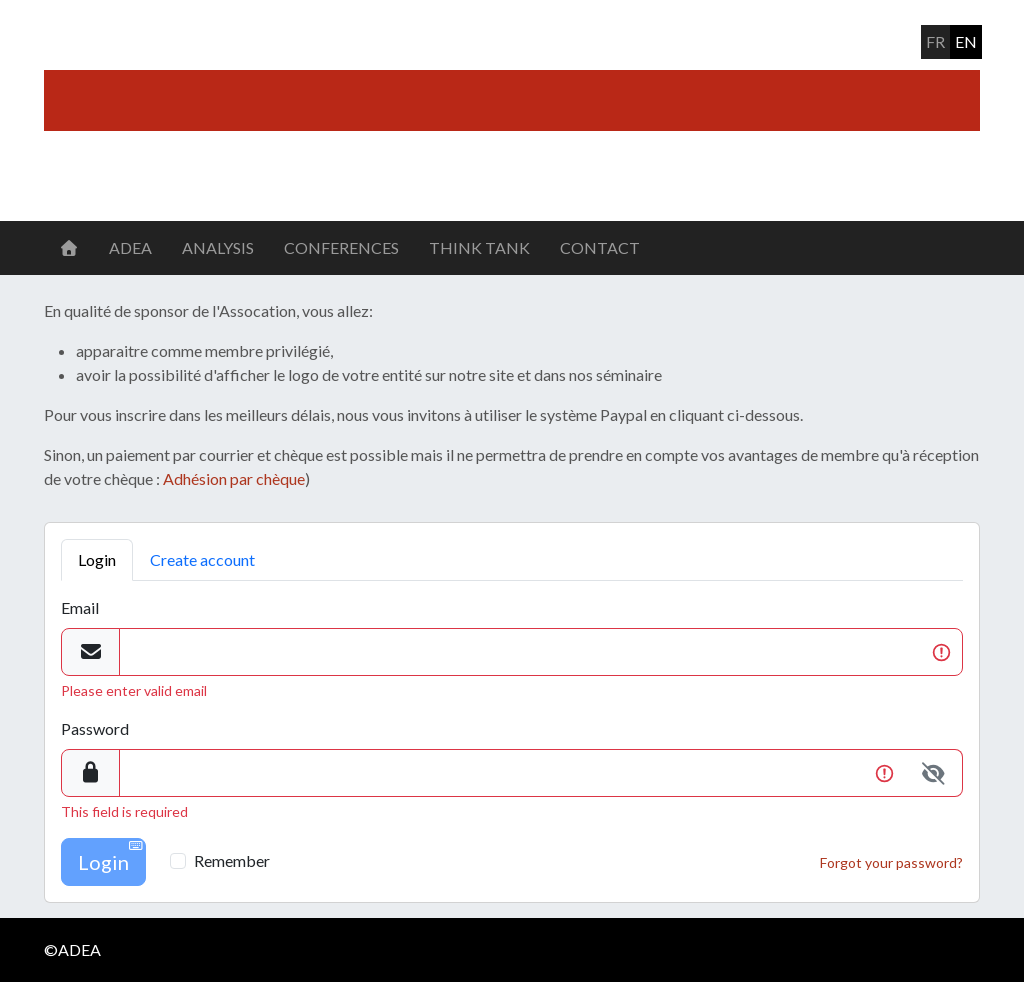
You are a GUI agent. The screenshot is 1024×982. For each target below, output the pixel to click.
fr (935, 41)
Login (97, 559)
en (966, 41)
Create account (202, 559)
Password (95, 728)
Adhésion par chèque (234, 478)
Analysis (218, 247)
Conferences (341, 247)
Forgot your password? (891, 862)
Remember (232, 860)
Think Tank (479, 247)
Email (80, 607)
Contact (600, 247)
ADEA (130, 247)
